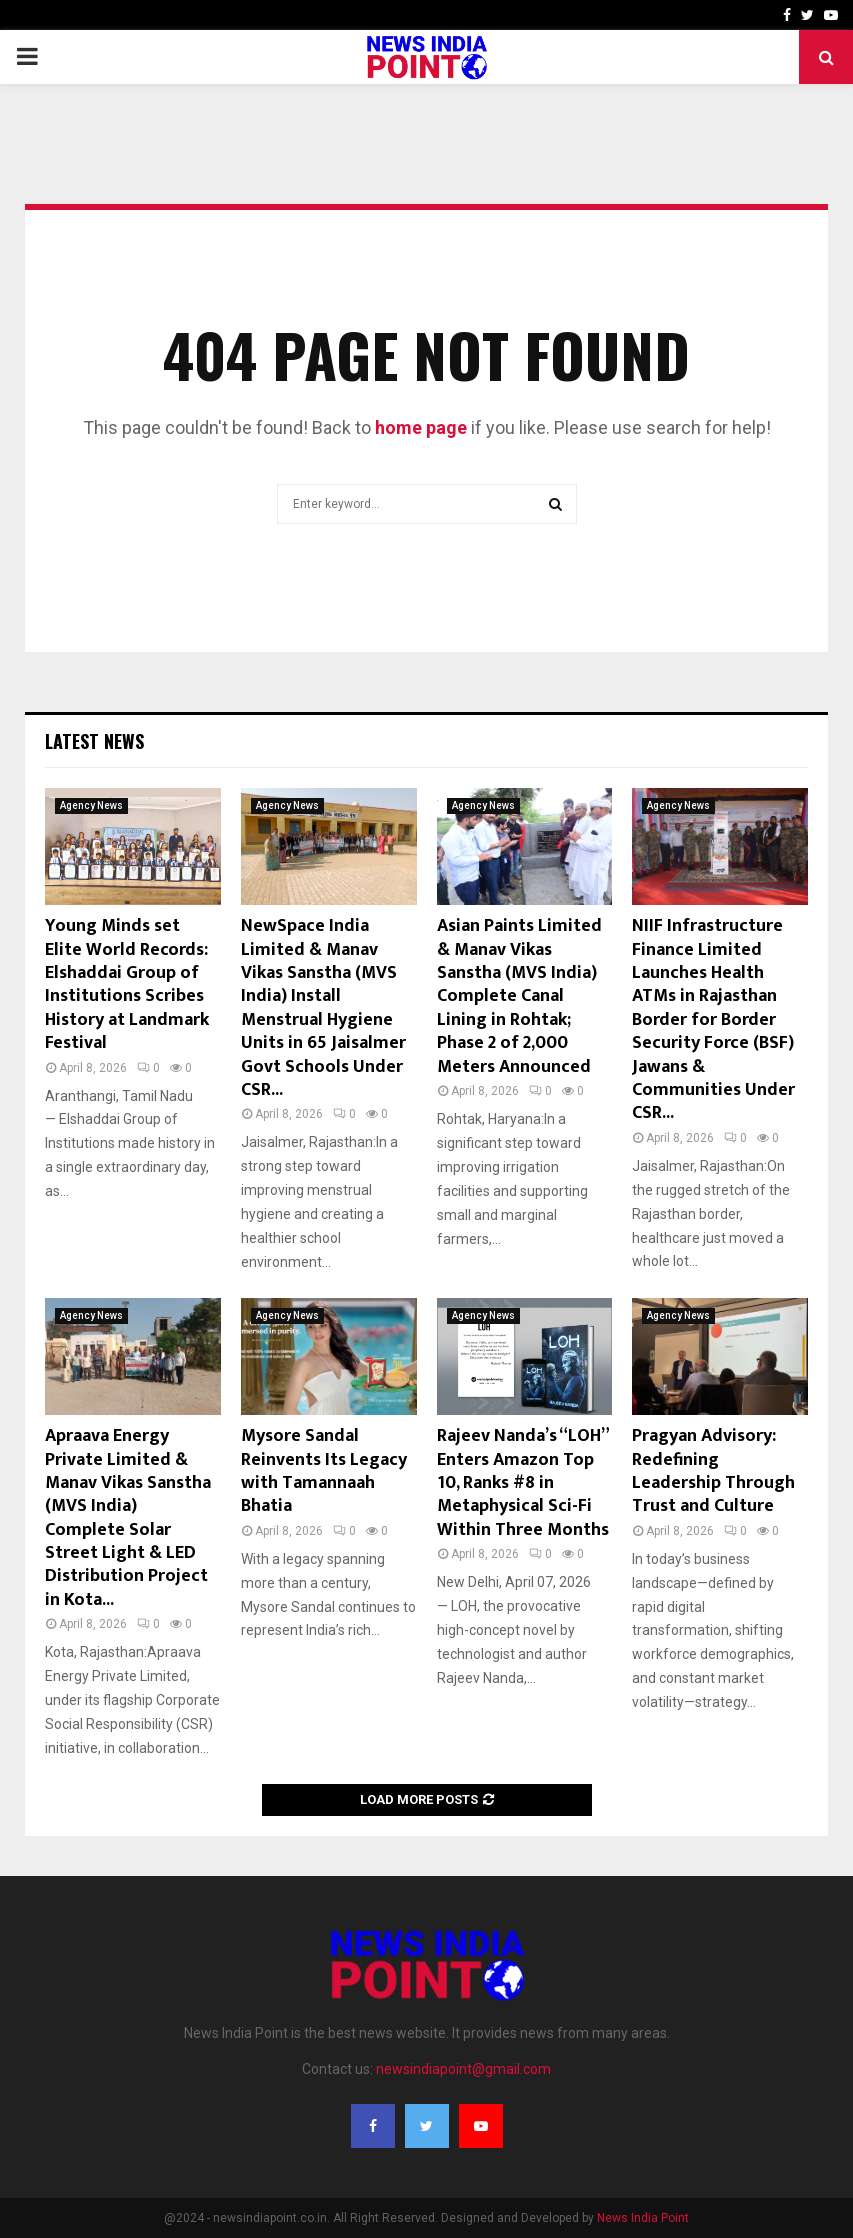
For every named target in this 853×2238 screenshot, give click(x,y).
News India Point (643, 2218)
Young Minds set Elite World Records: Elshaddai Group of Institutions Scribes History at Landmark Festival (127, 984)
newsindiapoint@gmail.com (463, 2069)
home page (421, 427)
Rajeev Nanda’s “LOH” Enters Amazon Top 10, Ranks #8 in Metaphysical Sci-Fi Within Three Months (523, 1483)
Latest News (94, 741)
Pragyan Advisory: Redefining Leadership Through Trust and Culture (713, 1471)
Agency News (91, 805)
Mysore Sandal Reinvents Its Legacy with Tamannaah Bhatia (324, 1471)
